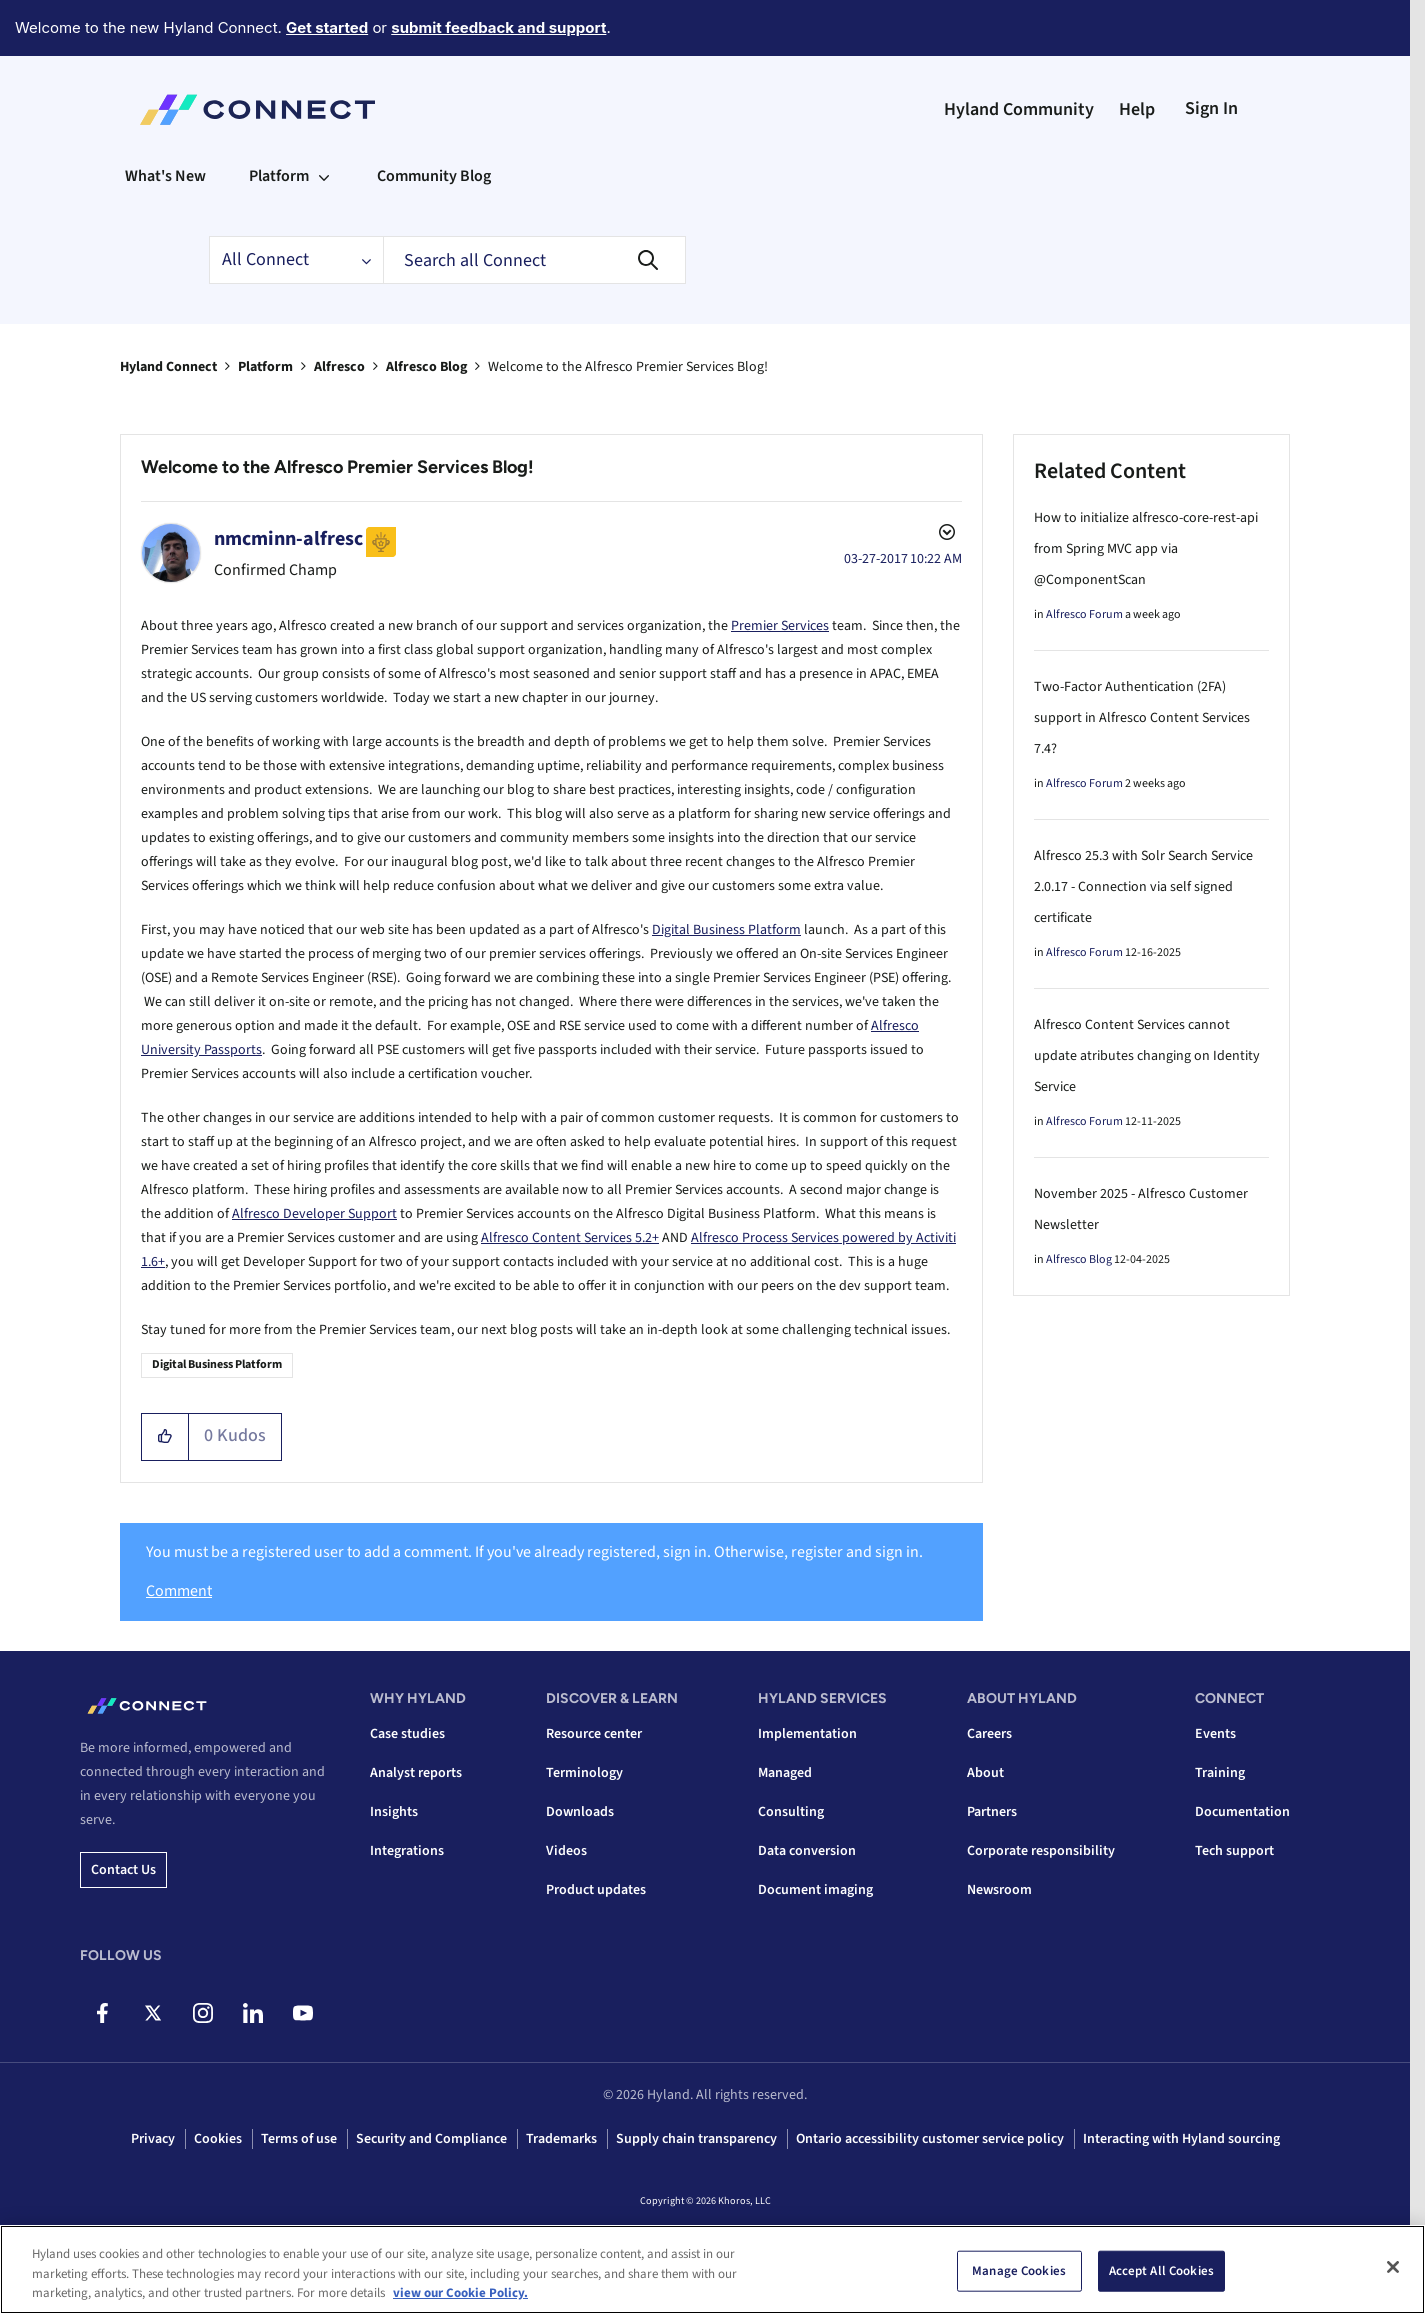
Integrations (407, 1851)
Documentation (1242, 1812)
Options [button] (945, 535)
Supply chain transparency (696, 2139)
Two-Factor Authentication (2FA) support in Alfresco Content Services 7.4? (1142, 718)
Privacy (153, 2139)
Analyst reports (416, 1773)
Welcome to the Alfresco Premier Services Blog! (337, 467)
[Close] (1393, 2267)
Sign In (1211, 108)
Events (1215, 1734)
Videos (566, 1851)
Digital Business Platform (726, 930)
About (985, 1773)
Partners (992, 1812)
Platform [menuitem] (279, 176)
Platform (265, 367)
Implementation (807, 1734)
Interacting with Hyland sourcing (1181, 2139)
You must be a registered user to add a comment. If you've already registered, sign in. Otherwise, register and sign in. (534, 1552)
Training (1220, 1773)
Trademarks (561, 2139)
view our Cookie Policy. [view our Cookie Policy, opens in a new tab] (460, 2293)
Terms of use (299, 2139)
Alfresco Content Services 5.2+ (570, 1238)
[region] (712, 2269)
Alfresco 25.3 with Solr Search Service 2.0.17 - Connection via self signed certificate (1143, 887)
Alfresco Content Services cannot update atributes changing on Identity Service (1147, 1056)
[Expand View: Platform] (324, 176)
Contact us (123, 1870)
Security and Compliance (431, 2139)
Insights (394, 1812)
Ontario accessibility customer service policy (930, 2139)
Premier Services (780, 626)
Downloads (580, 1812)
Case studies (407, 1734)
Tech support (1234, 1851)
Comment (179, 1591)
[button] (165, 1437)
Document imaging (815, 1890)
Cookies (218, 2139)
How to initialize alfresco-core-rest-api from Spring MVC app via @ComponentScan (1146, 549)
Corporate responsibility (1041, 1851)
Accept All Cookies (1161, 2270)
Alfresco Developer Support (314, 1214)
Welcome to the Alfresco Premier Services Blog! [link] (628, 367)
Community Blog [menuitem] (434, 176)
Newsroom (999, 1890)
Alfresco (339, 367)
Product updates (596, 1890)
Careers (989, 1734)
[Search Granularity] (296, 260)
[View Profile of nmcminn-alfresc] (288, 539)
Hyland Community (1019, 109)
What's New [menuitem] (165, 176)
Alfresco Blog (426, 367)
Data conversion (807, 1851)
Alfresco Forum (1084, 614)
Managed (785, 1773)
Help (1137, 109)
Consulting (791, 1812)
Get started (327, 27)
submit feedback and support (498, 27)
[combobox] (534, 260)
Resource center (594, 1734)
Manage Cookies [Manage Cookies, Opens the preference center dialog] (1019, 2270)
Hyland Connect (168, 367)
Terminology (584, 1773)
